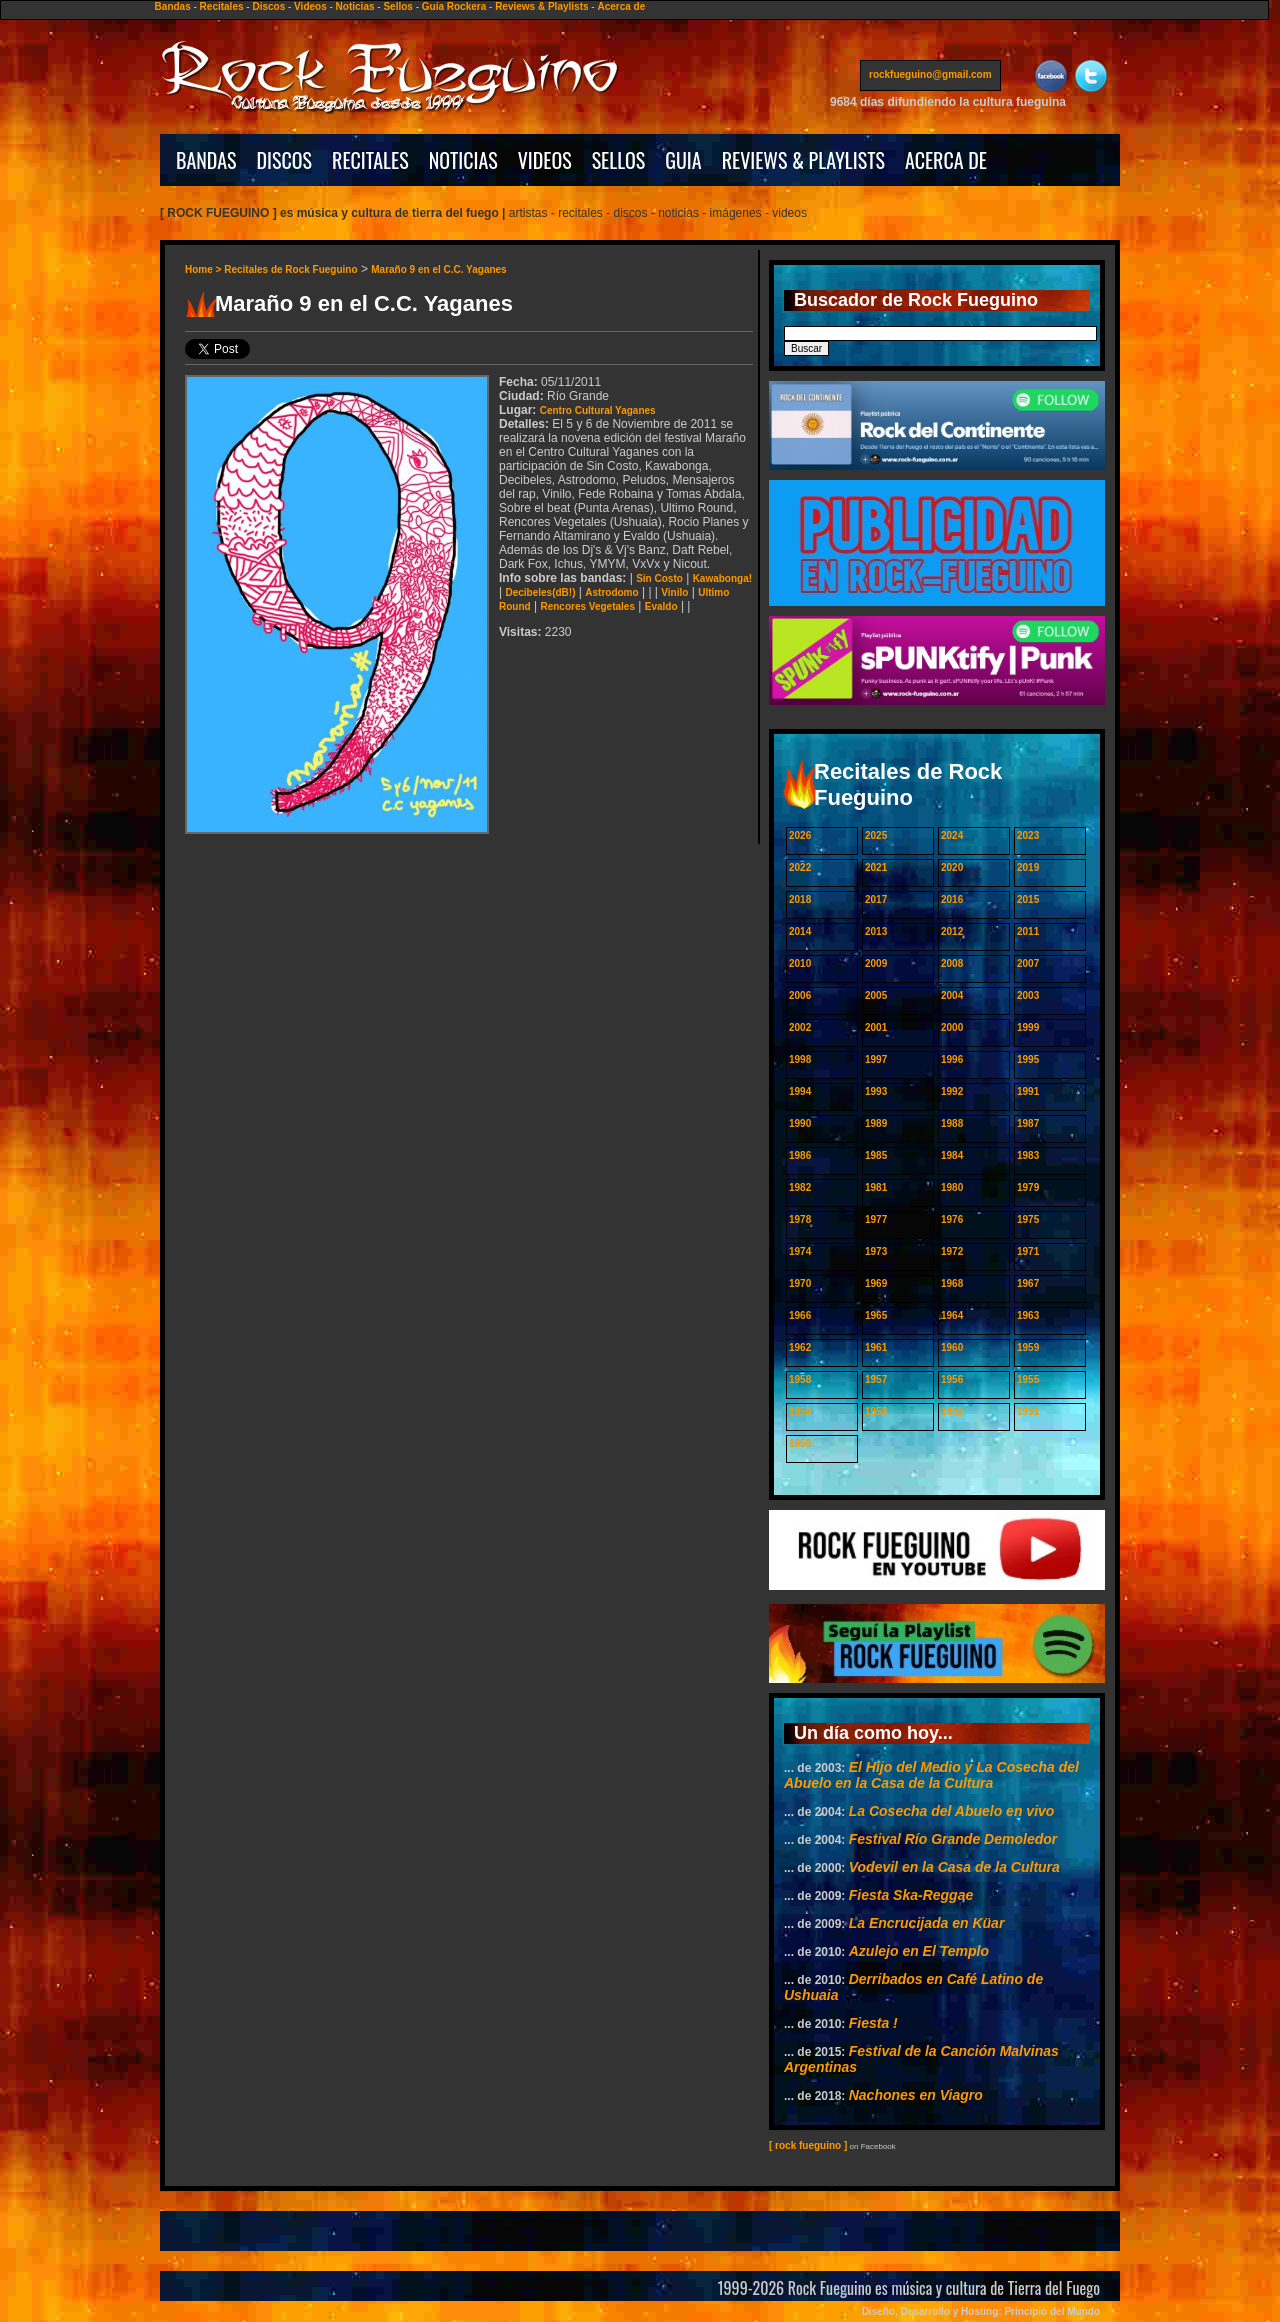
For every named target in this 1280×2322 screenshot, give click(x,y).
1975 (1028, 1219)
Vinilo (674, 592)
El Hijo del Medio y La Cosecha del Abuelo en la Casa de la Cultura (931, 1775)
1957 (876, 1379)
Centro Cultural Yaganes (598, 410)
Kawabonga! (722, 578)
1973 (876, 1251)
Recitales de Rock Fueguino (290, 269)
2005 (876, 995)
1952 (952, 1411)
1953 (876, 1411)
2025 (876, 835)
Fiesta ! (873, 2023)
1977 (876, 1219)
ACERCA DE (946, 160)
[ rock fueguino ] (808, 2145)
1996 (952, 1059)
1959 (1028, 1347)
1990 (800, 1123)
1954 (800, 1411)
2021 (876, 867)
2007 (1028, 963)
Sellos (397, 6)
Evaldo (661, 606)
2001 (876, 1027)
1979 (1028, 1187)
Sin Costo (659, 578)
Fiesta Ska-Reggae (911, 1895)
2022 (800, 867)
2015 (1028, 899)
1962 (800, 1347)
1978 (800, 1219)
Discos (268, 6)
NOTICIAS (463, 160)
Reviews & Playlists (541, 6)
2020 (952, 867)
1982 (800, 1187)
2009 (876, 963)
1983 (1028, 1155)
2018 (800, 899)
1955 (1028, 1379)
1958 (800, 1379)
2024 (952, 835)
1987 (1028, 1123)
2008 (952, 963)
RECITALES (370, 160)
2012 (952, 931)
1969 (876, 1283)
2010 (800, 963)
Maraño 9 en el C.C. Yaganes (438, 269)
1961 (876, 1347)
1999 (1028, 1027)
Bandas (173, 6)
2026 (800, 835)
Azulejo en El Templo (919, 1951)
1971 (1028, 1251)
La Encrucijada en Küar (927, 1923)
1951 (1028, 1411)
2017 (876, 899)
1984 (952, 1155)
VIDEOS (545, 160)
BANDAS (206, 160)
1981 (876, 1187)
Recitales (222, 6)
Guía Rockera (454, 6)
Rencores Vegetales (587, 606)
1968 (952, 1283)
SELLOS (619, 160)
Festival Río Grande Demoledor (953, 1839)
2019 (1028, 867)
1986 (800, 1155)
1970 (800, 1283)
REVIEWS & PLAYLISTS (803, 160)
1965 (876, 1315)
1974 (800, 1251)
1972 (952, 1251)
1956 (952, 1379)
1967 (1028, 1283)
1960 (952, 1347)
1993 (876, 1091)
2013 (876, 931)
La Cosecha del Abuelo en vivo (952, 1811)
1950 (800, 1443)
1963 (1028, 1315)
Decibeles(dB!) (540, 592)
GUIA (683, 160)
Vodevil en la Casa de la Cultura (954, 1867)
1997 (876, 1059)
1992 (952, 1091)
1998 (800, 1059)
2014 (800, 931)
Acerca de (621, 6)
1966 (800, 1315)
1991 (1028, 1091)
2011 (1028, 931)
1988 (952, 1123)
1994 (800, 1091)
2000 (952, 1027)
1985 (876, 1155)
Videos (310, 6)
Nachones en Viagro (916, 2095)
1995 (1028, 1059)
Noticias (355, 6)
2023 (1028, 835)
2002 (800, 1027)
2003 (1028, 995)
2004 (952, 995)
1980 (952, 1187)
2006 (800, 995)
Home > (204, 269)
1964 (952, 1315)
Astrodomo (611, 592)
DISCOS (285, 160)
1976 (952, 1219)
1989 (876, 1123)
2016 (952, 899)
